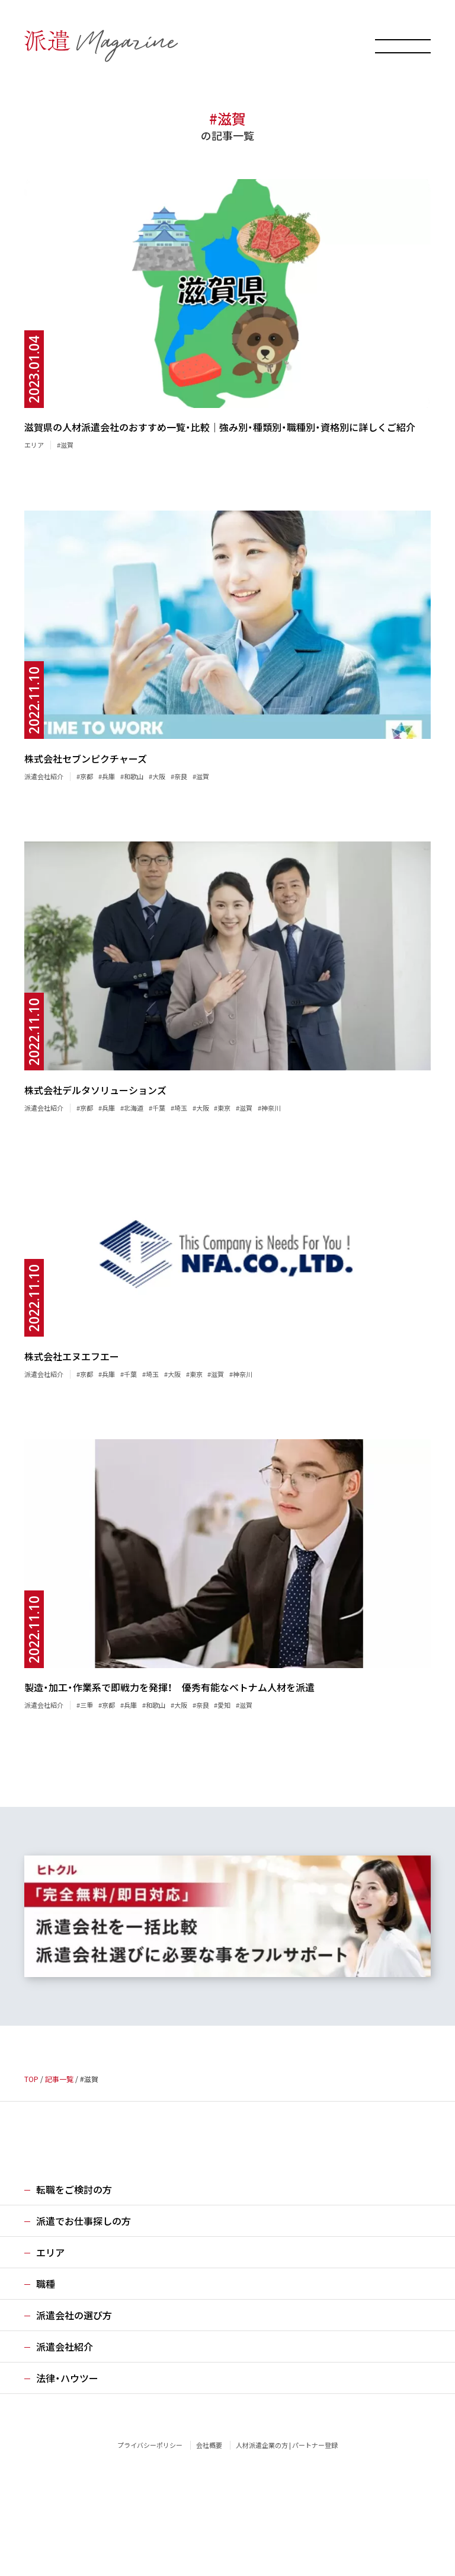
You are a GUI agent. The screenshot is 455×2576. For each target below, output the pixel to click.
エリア (34, 444)
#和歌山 (131, 776)
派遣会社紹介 (43, 776)
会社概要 (209, 2445)
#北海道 (131, 1107)
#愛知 (222, 1705)
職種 (45, 2283)
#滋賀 (65, 444)
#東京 (222, 1107)
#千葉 (157, 1107)
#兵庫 (106, 776)
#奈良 (179, 776)
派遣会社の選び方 (74, 2315)
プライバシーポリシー (149, 2445)
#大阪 (157, 776)
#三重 (84, 1705)
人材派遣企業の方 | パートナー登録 (287, 2445)
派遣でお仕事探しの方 (83, 2220)
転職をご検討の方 (74, 2189)
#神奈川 (269, 1107)
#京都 (84, 776)
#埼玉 (179, 1107)
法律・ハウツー (67, 2377)
